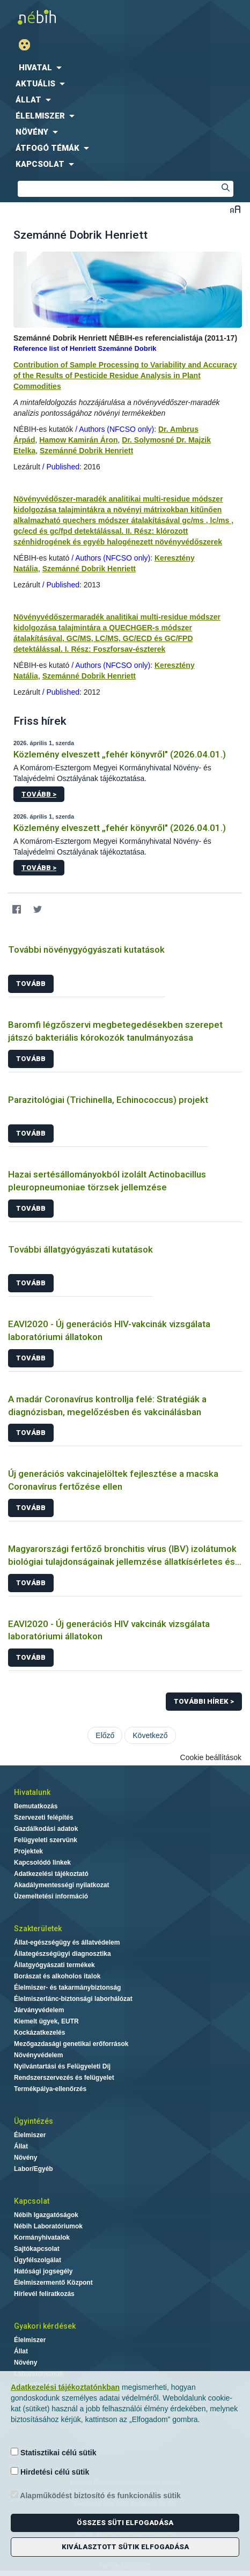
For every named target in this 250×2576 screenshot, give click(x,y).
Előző (104, 1735)
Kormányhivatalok (42, 2237)
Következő (150, 1735)
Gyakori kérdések (45, 2326)
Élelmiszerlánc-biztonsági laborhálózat (73, 1999)
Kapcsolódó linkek (42, 1862)
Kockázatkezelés (39, 2032)
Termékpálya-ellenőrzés (50, 2089)
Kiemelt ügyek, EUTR (46, 2021)
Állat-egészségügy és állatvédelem (67, 1942)
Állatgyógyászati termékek (54, 1965)
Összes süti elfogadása (125, 2523)
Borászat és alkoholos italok (57, 1976)
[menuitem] (125, 68)
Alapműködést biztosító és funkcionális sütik (96, 2495)
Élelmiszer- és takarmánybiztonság (67, 1987)
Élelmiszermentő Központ (53, 2282)
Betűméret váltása (235, 209)
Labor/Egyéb (33, 2169)
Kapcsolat (31, 2201)
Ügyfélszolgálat (37, 2260)
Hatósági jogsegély (43, 2271)
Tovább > (38, 794)
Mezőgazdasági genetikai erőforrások (71, 2044)
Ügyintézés (33, 2121)
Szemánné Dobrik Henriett (86, 450)
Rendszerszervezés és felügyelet (64, 2077)
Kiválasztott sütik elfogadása (125, 2547)
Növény (25, 2157)
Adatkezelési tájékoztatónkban (65, 2387)
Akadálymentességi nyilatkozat (61, 1885)
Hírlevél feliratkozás (44, 2294)
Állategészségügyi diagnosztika (62, 1953)
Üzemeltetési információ (51, 1896)
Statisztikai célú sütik (54, 2452)
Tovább (31, 984)
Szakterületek (38, 1928)
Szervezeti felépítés (43, 1817)
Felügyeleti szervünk (45, 1840)
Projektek (28, 1851)
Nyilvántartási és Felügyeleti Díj (62, 2066)
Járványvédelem (39, 2010)
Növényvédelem (38, 2055)
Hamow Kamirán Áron (78, 440)
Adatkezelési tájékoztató (51, 1874)
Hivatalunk (32, 1792)
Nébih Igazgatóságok (46, 2215)
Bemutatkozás (35, 1806)
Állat (21, 2146)
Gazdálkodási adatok (46, 1828)
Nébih (62, 16)
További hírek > (204, 1701)
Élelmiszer (30, 2135)
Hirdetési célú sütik (50, 2471)
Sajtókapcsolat (37, 2249)
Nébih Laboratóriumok (48, 2226)
